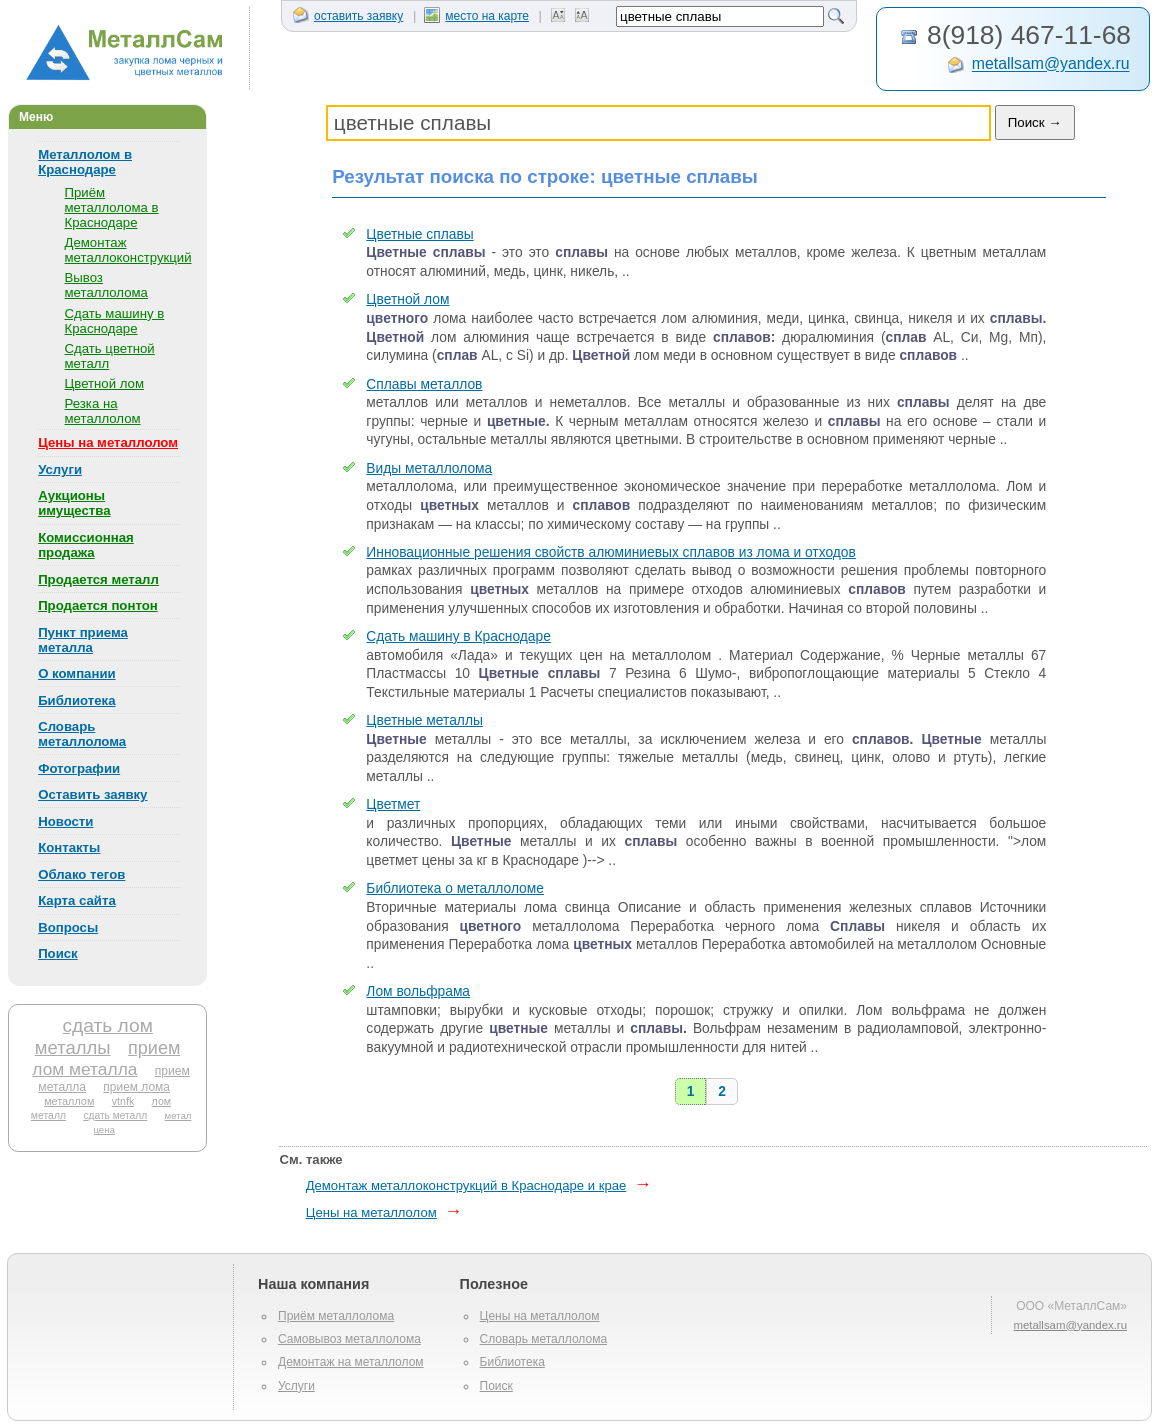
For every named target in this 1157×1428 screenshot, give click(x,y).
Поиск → (1035, 122)
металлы (73, 1047)
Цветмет (393, 804)
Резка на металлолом (103, 411)
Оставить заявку (92, 794)
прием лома (136, 1087)
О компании (76, 673)
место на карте (476, 16)
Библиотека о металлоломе (455, 888)
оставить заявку (348, 16)
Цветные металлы (424, 720)
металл (48, 1115)
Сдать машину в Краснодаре (115, 321)
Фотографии (79, 768)
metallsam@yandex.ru (1051, 64)
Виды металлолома (429, 468)
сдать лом (107, 1025)
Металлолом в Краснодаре (85, 162)
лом (161, 1101)
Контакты (69, 847)
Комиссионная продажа (86, 545)
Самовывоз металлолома (349, 1339)
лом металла (84, 1069)
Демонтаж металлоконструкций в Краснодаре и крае (466, 1185)
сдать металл (115, 1115)
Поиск (58, 953)
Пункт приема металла (83, 640)
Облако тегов (81, 874)
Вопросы (68, 927)
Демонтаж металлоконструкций (128, 250)
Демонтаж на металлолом (351, 1362)
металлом (69, 1101)
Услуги (60, 469)
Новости (65, 821)
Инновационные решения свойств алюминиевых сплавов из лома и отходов (611, 552)
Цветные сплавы (419, 234)
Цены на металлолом (108, 442)
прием (154, 1048)
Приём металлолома (336, 1316)
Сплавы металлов (424, 384)
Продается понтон (98, 605)
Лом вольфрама (418, 991)
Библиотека (76, 700)
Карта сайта (77, 900)
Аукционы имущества (74, 503)
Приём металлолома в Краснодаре (112, 207)
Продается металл (98, 579)
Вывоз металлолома (106, 285)
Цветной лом (104, 383)
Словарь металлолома (82, 734)
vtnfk (123, 1101)
